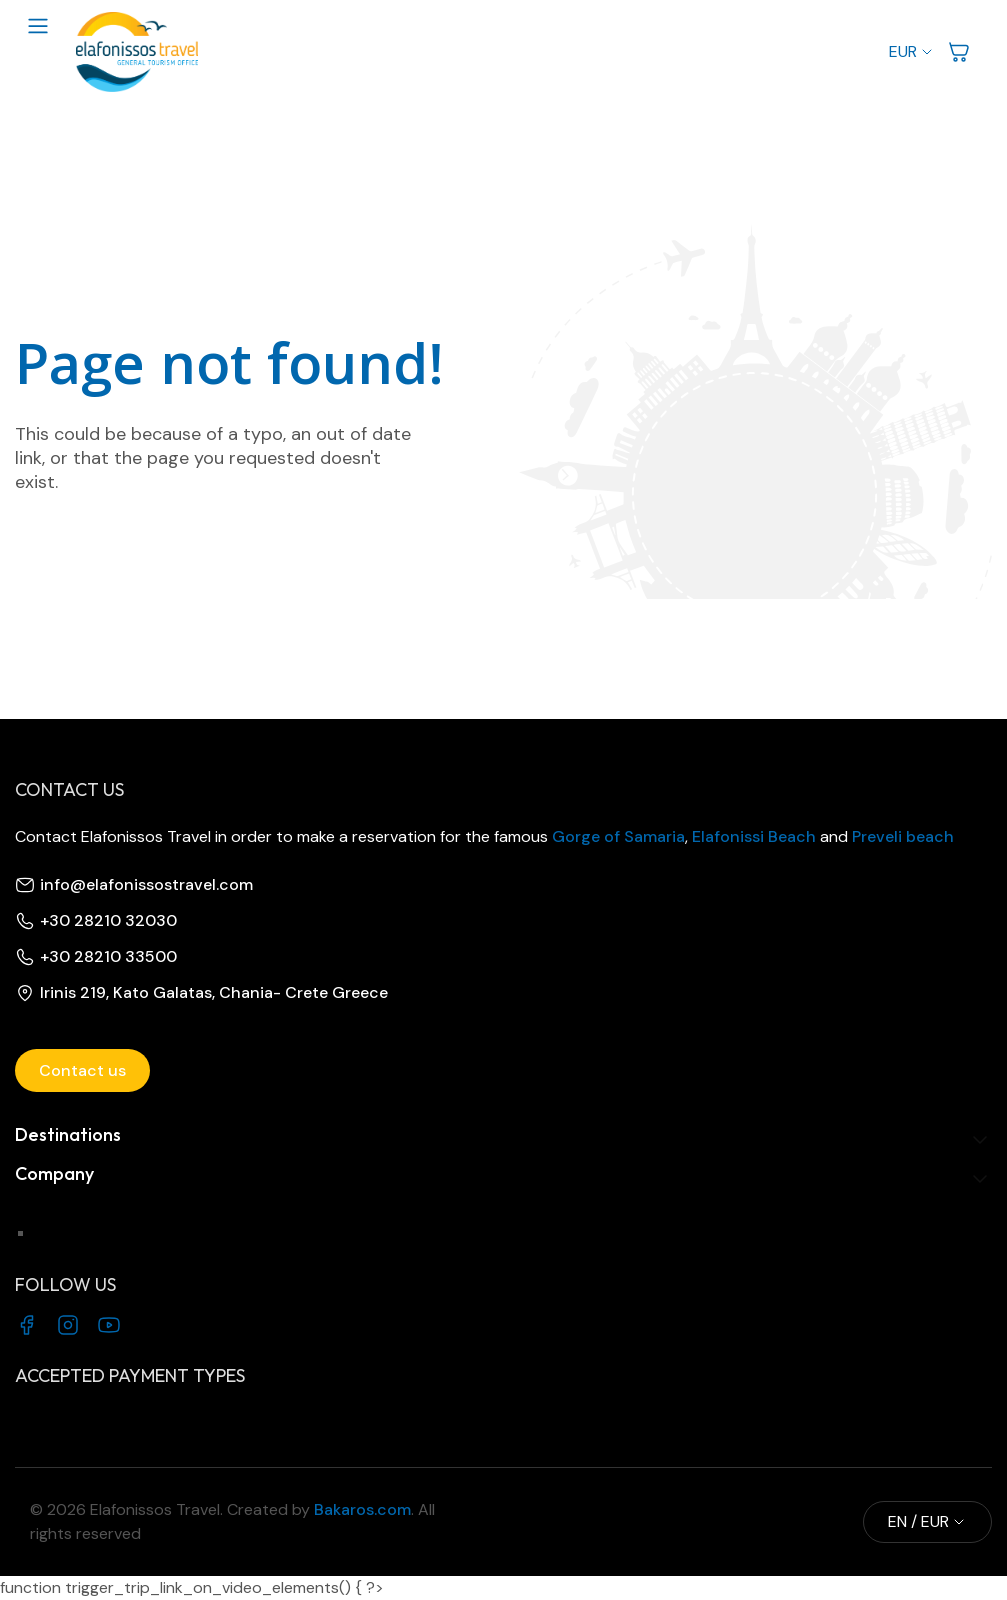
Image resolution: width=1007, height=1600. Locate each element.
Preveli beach (903, 836)
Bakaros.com (360, 1509)
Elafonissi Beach (754, 836)
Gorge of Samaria (618, 836)
